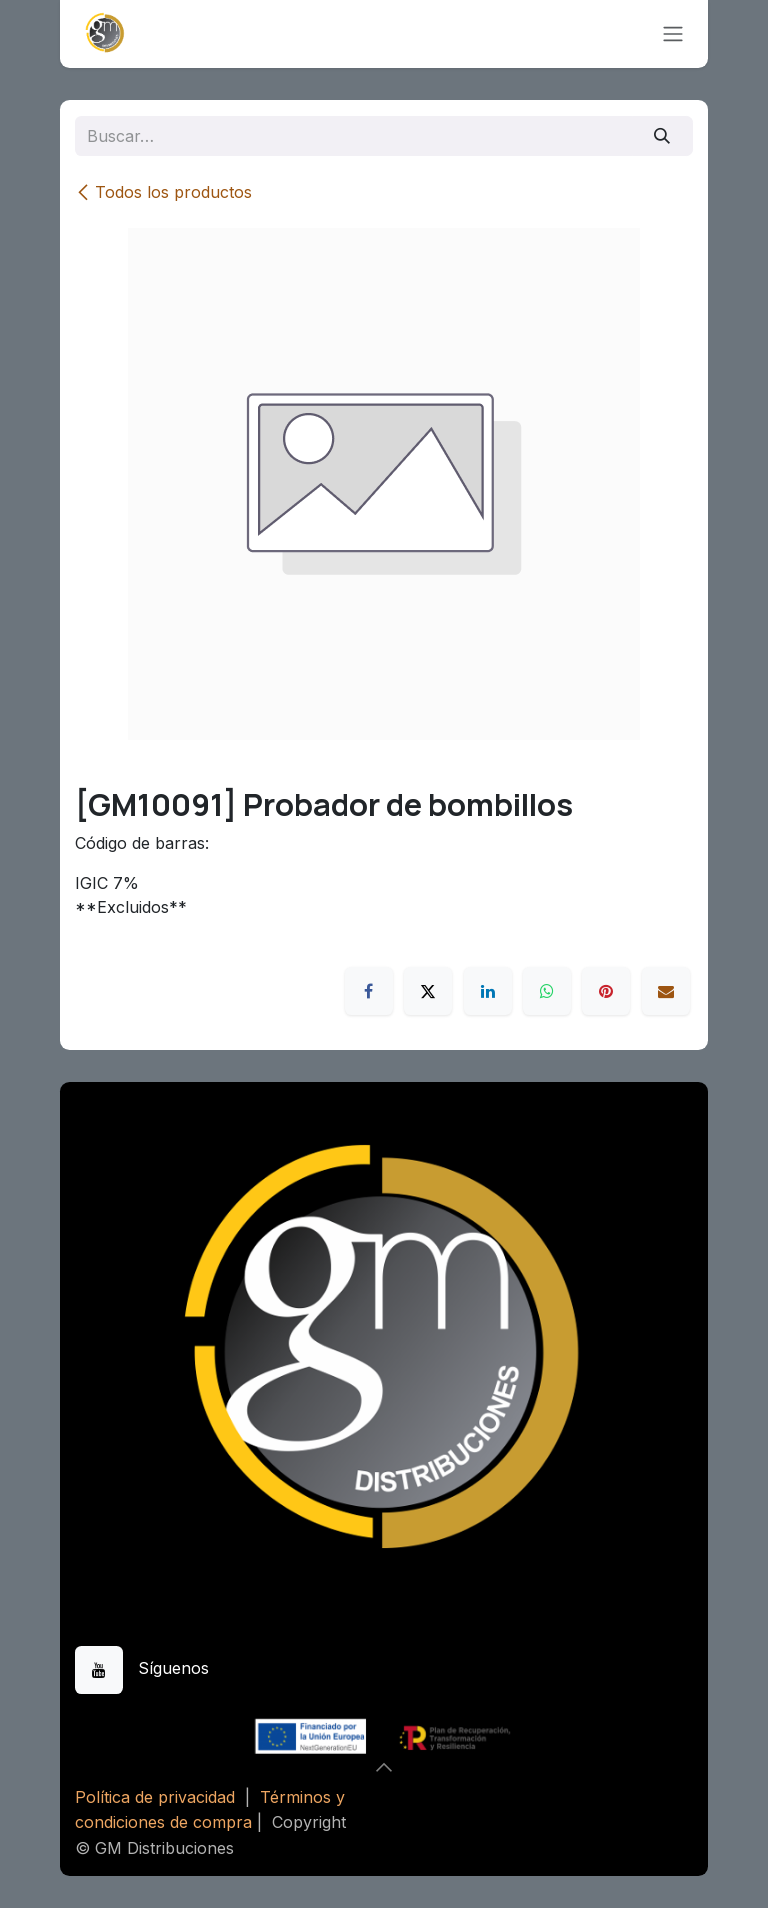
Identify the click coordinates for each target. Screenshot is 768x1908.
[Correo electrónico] (666, 991)
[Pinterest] (606, 991)
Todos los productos (163, 192)
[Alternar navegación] (673, 34)
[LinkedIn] (488, 991)
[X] (428, 991)
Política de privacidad (155, 1797)
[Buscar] (662, 136)
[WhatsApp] (547, 991)
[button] (384, 1767)
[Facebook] (369, 991)
